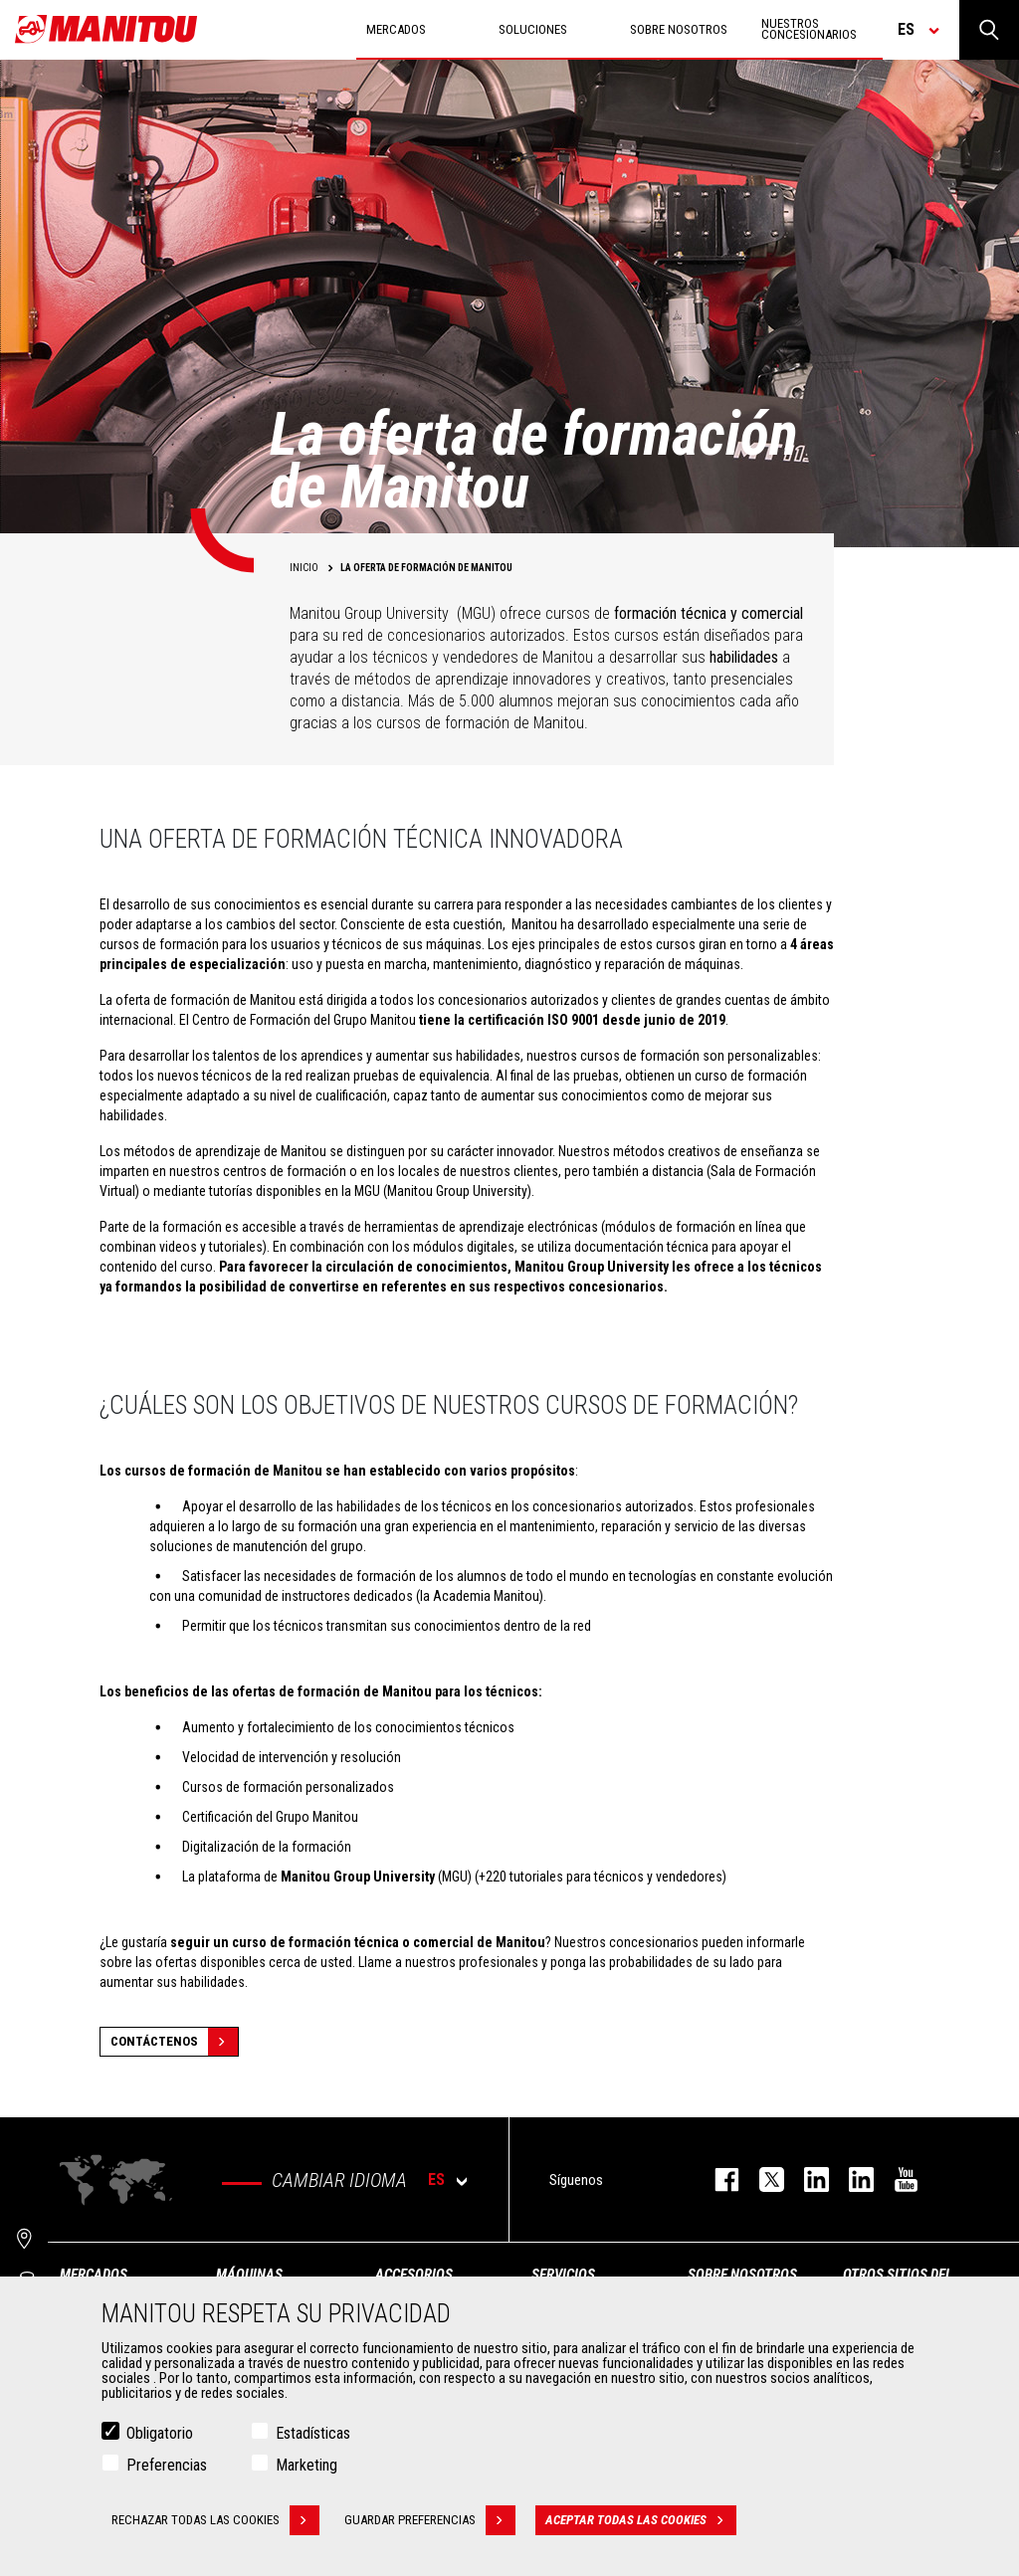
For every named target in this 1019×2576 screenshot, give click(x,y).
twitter (761, 2179)
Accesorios (414, 2274)
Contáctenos (174, 2042)
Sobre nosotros (742, 2274)
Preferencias (166, 2466)
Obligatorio (159, 2434)
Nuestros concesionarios (809, 29)
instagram (806, 2179)
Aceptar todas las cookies (640, 2521)
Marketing (306, 2466)
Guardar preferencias (429, 2521)
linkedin (851, 2179)
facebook (717, 2179)
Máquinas (249, 2274)
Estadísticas (313, 2434)
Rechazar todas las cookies (215, 2521)
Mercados (93, 2274)
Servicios (563, 2274)
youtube (896, 2179)
